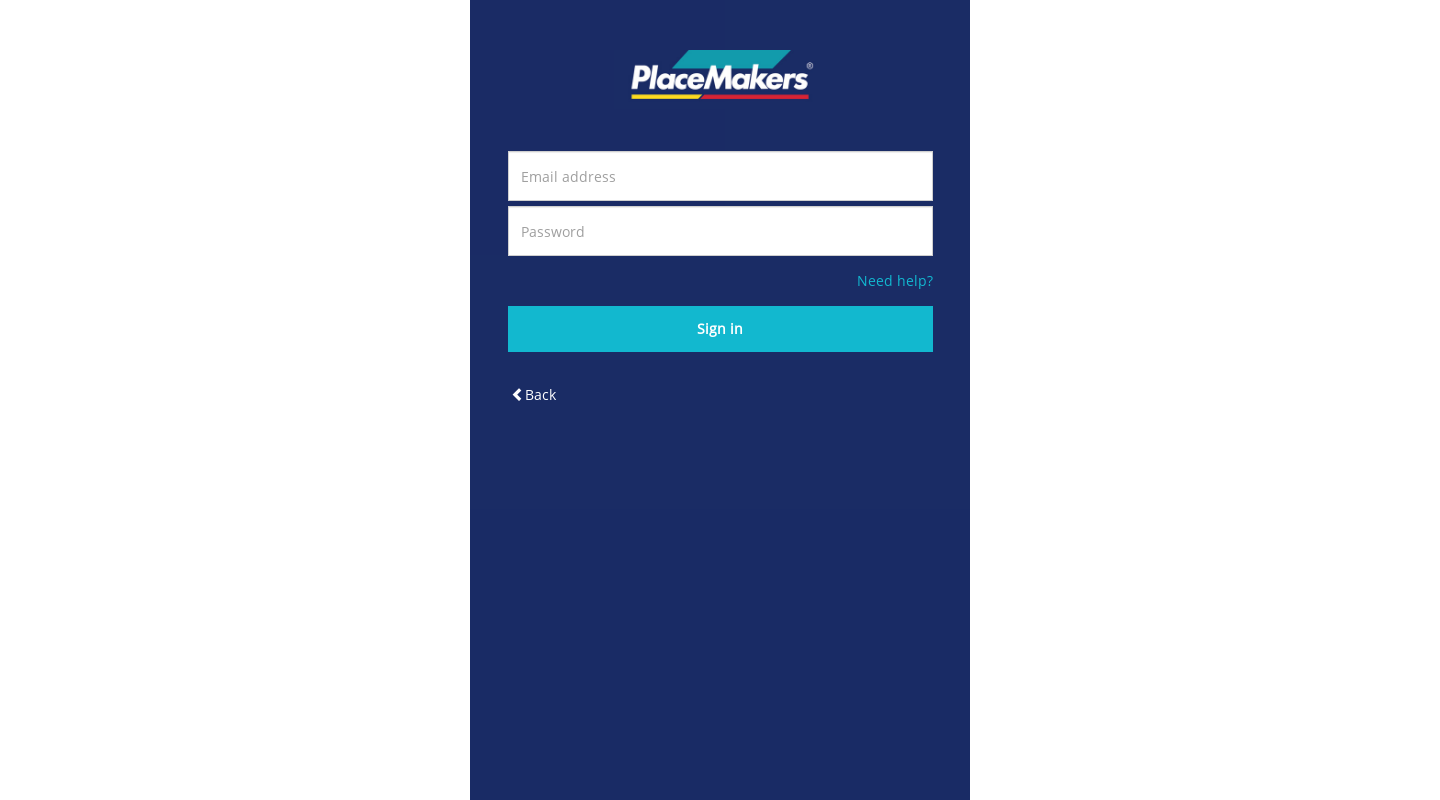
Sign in (720, 328)
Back (533, 394)
